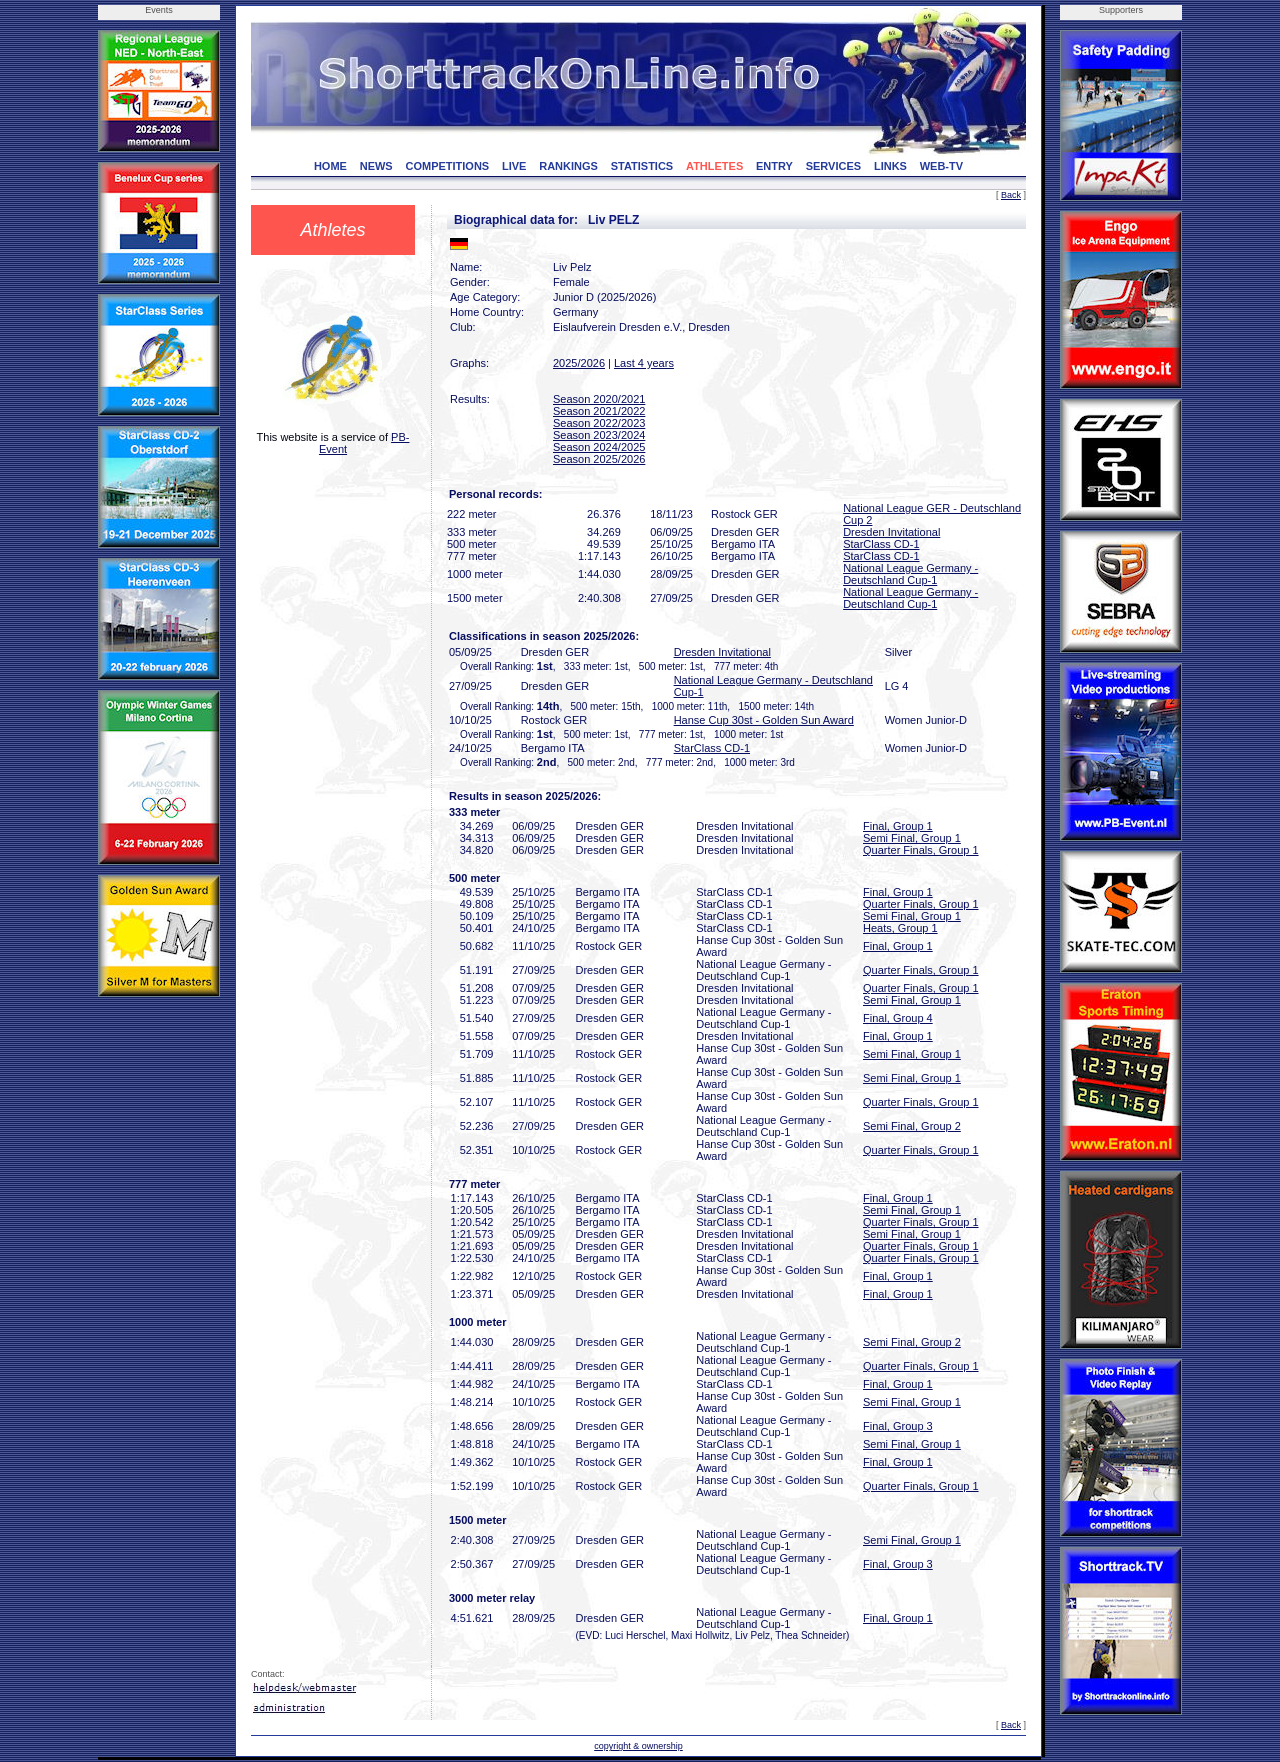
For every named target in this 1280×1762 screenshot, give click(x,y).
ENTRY (774, 166)
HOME (330, 166)
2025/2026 (579, 363)
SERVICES (833, 166)
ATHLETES (714, 166)
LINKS (890, 166)
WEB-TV (941, 166)
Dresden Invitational (891, 532)
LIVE (514, 166)
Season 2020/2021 (599, 399)
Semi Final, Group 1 (912, 838)
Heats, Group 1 (900, 928)
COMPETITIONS (447, 166)
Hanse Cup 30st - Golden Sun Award (764, 720)
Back (1011, 195)
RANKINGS (568, 166)
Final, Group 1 (898, 826)
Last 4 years (644, 363)
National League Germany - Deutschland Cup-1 (910, 574)
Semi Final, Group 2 (912, 1126)
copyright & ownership (638, 1746)
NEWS (376, 166)
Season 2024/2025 (599, 447)
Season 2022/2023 (599, 423)
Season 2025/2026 (599, 459)
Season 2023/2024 (599, 435)
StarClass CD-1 (881, 544)
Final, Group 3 (898, 1426)
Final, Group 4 (898, 1018)
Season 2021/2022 (599, 411)
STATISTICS (642, 166)
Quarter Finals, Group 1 (921, 850)
